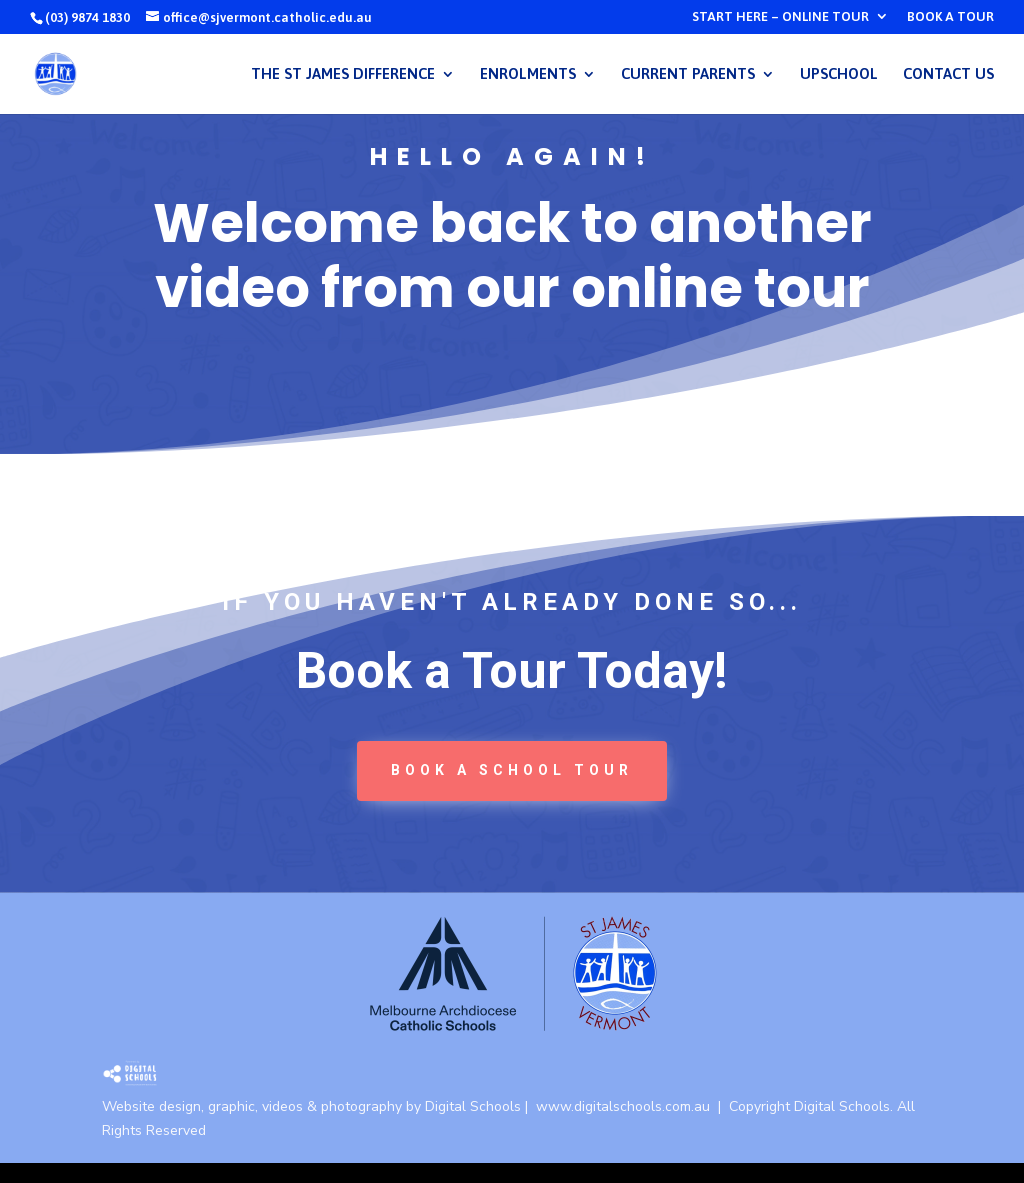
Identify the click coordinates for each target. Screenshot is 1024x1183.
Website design (151, 1106)
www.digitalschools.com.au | (632, 1106)
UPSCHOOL (839, 74)
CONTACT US (948, 74)
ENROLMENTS (528, 74)
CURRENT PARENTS (688, 74)
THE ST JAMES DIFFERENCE (343, 74)
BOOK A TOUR (950, 17)
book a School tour (512, 770)
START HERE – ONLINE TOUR (780, 17)
